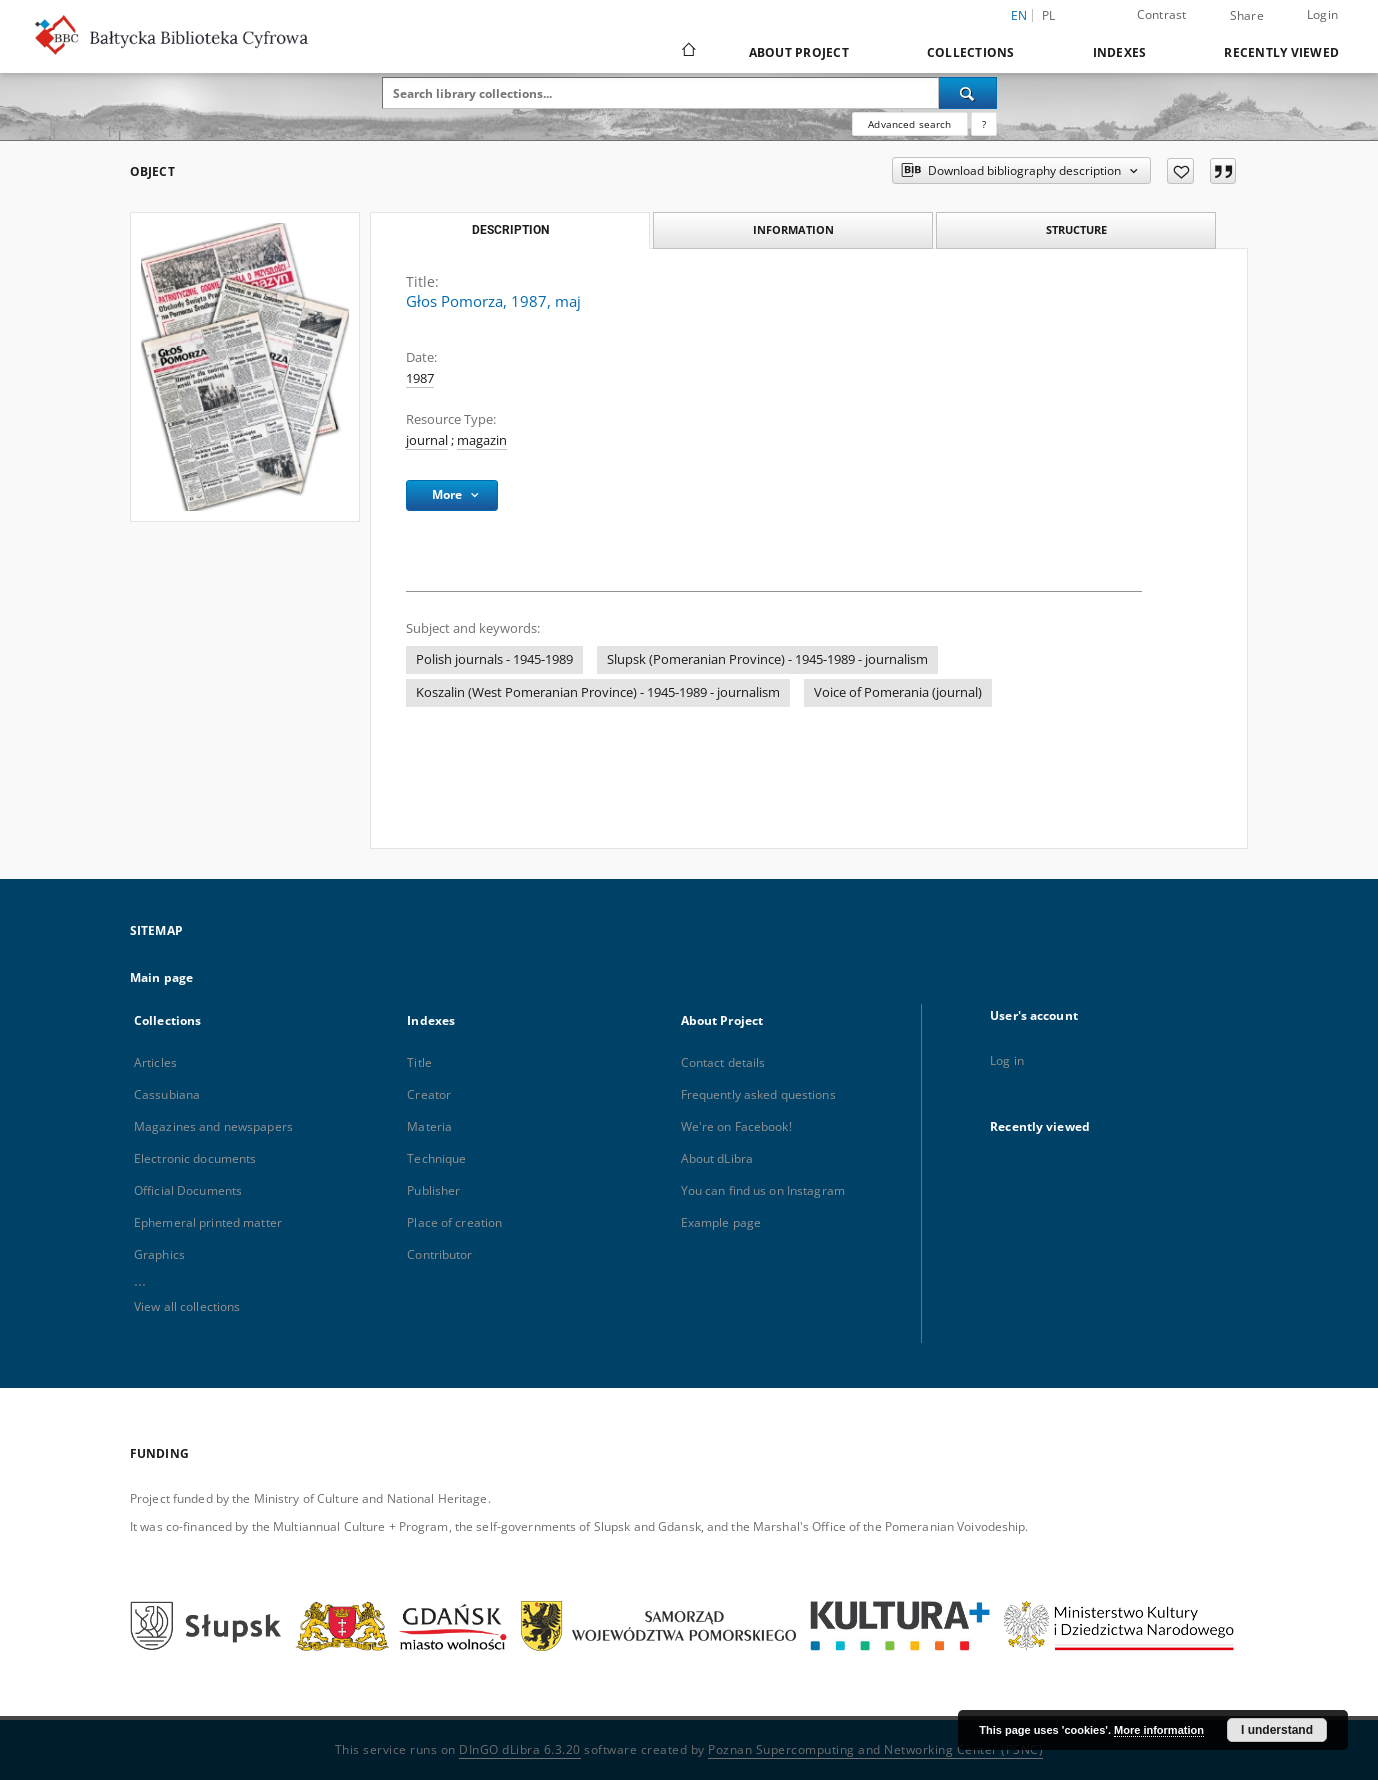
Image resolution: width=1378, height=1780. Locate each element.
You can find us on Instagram (763, 1190)
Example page (721, 1222)
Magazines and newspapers (213, 1126)
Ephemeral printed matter (208, 1222)
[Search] (968, 93)
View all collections (187, 1306)
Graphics (159, 1254)
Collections (971, 52)
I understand (1277, 1730)
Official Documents (188, 1190)
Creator (429, 1094)
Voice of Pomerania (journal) (898, 692)
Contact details (723, 1062)
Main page (161, 977)
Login (1322, 14)
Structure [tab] (1076, 229)
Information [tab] (793, 229)
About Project (799, 52)
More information (1159, 1730)
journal (427, 440)
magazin (482, 440)
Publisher (433, 1190)
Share (1247, 16)
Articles (155, 1062)
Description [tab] (510, 230)
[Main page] (687, 52)
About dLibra (717, 1158)
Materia (429, 1126)
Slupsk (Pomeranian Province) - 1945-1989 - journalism (767, 659)
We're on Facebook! (736, 1126)
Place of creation (454, 1222)
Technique (436, 1158)
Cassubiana (167, 1094)
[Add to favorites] (1180, 171)
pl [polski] (1049, 15)
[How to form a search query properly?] (984, 124)
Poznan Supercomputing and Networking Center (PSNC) (875, 1749)
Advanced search (909, 124)
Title (419, 1062)
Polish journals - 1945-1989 (494, 659)
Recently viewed (1281, 52)
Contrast (1162, 14)
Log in (1007, 1060)
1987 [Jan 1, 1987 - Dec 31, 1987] (420, 378)
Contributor (439, 1254)
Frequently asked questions (758, 1094)
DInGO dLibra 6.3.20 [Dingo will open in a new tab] (520, 1749)
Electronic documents (195, 1158)
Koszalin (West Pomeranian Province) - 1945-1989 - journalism (598, 692)
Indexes (1120, 52)
